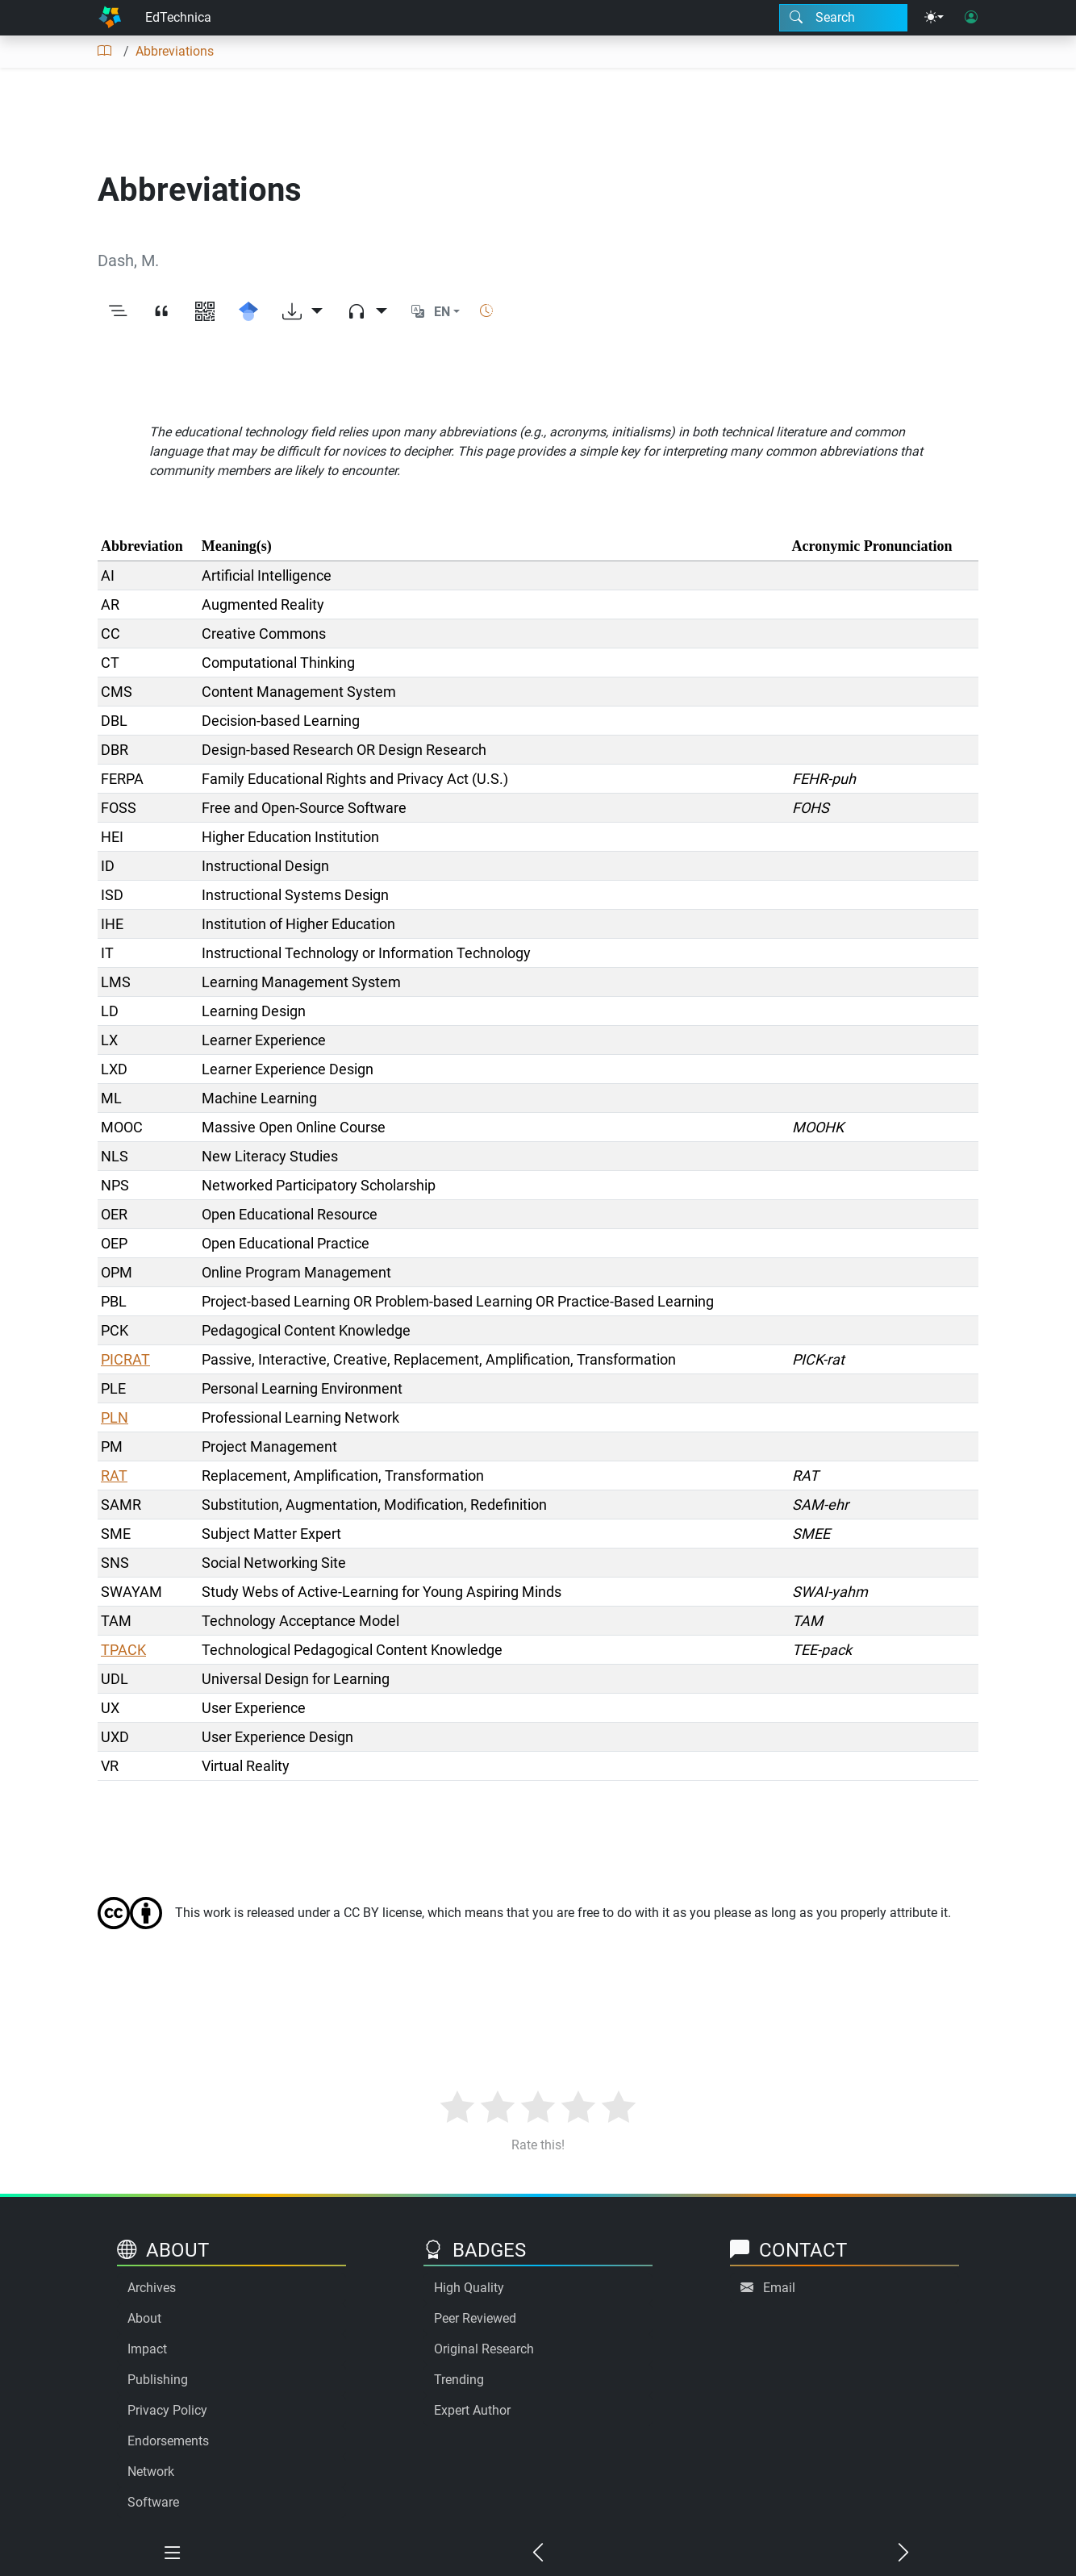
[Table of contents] (104, 51)
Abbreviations (175, 51)
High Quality (469, 2287)
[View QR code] (205, 312)
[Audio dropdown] (367, 312)
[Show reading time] (486, 311)
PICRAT (125, 1359)
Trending (459, 2379)
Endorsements (168, 2441)
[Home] (109, 17)
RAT (114, 1475)
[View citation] (161, 312)
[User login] (971, 17)
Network (150, 2471)
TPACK (123, 1649)
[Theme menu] (934, 17)
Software (153, 2502)
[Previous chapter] (538, 2553)
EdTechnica (178, 17)
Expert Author (472, 2410)
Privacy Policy (167, 2410)
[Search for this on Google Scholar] (248, 312)
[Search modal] (843, 17)
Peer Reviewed (475, 2318)
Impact (147, 2349)
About (144, 2318)
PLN (114, 1417)
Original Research (484, 2349)
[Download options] (302, 312)
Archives (151, 2287)
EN (442, 311)
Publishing (157, 2379)
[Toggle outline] (118, 312)
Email (779, 2287)
